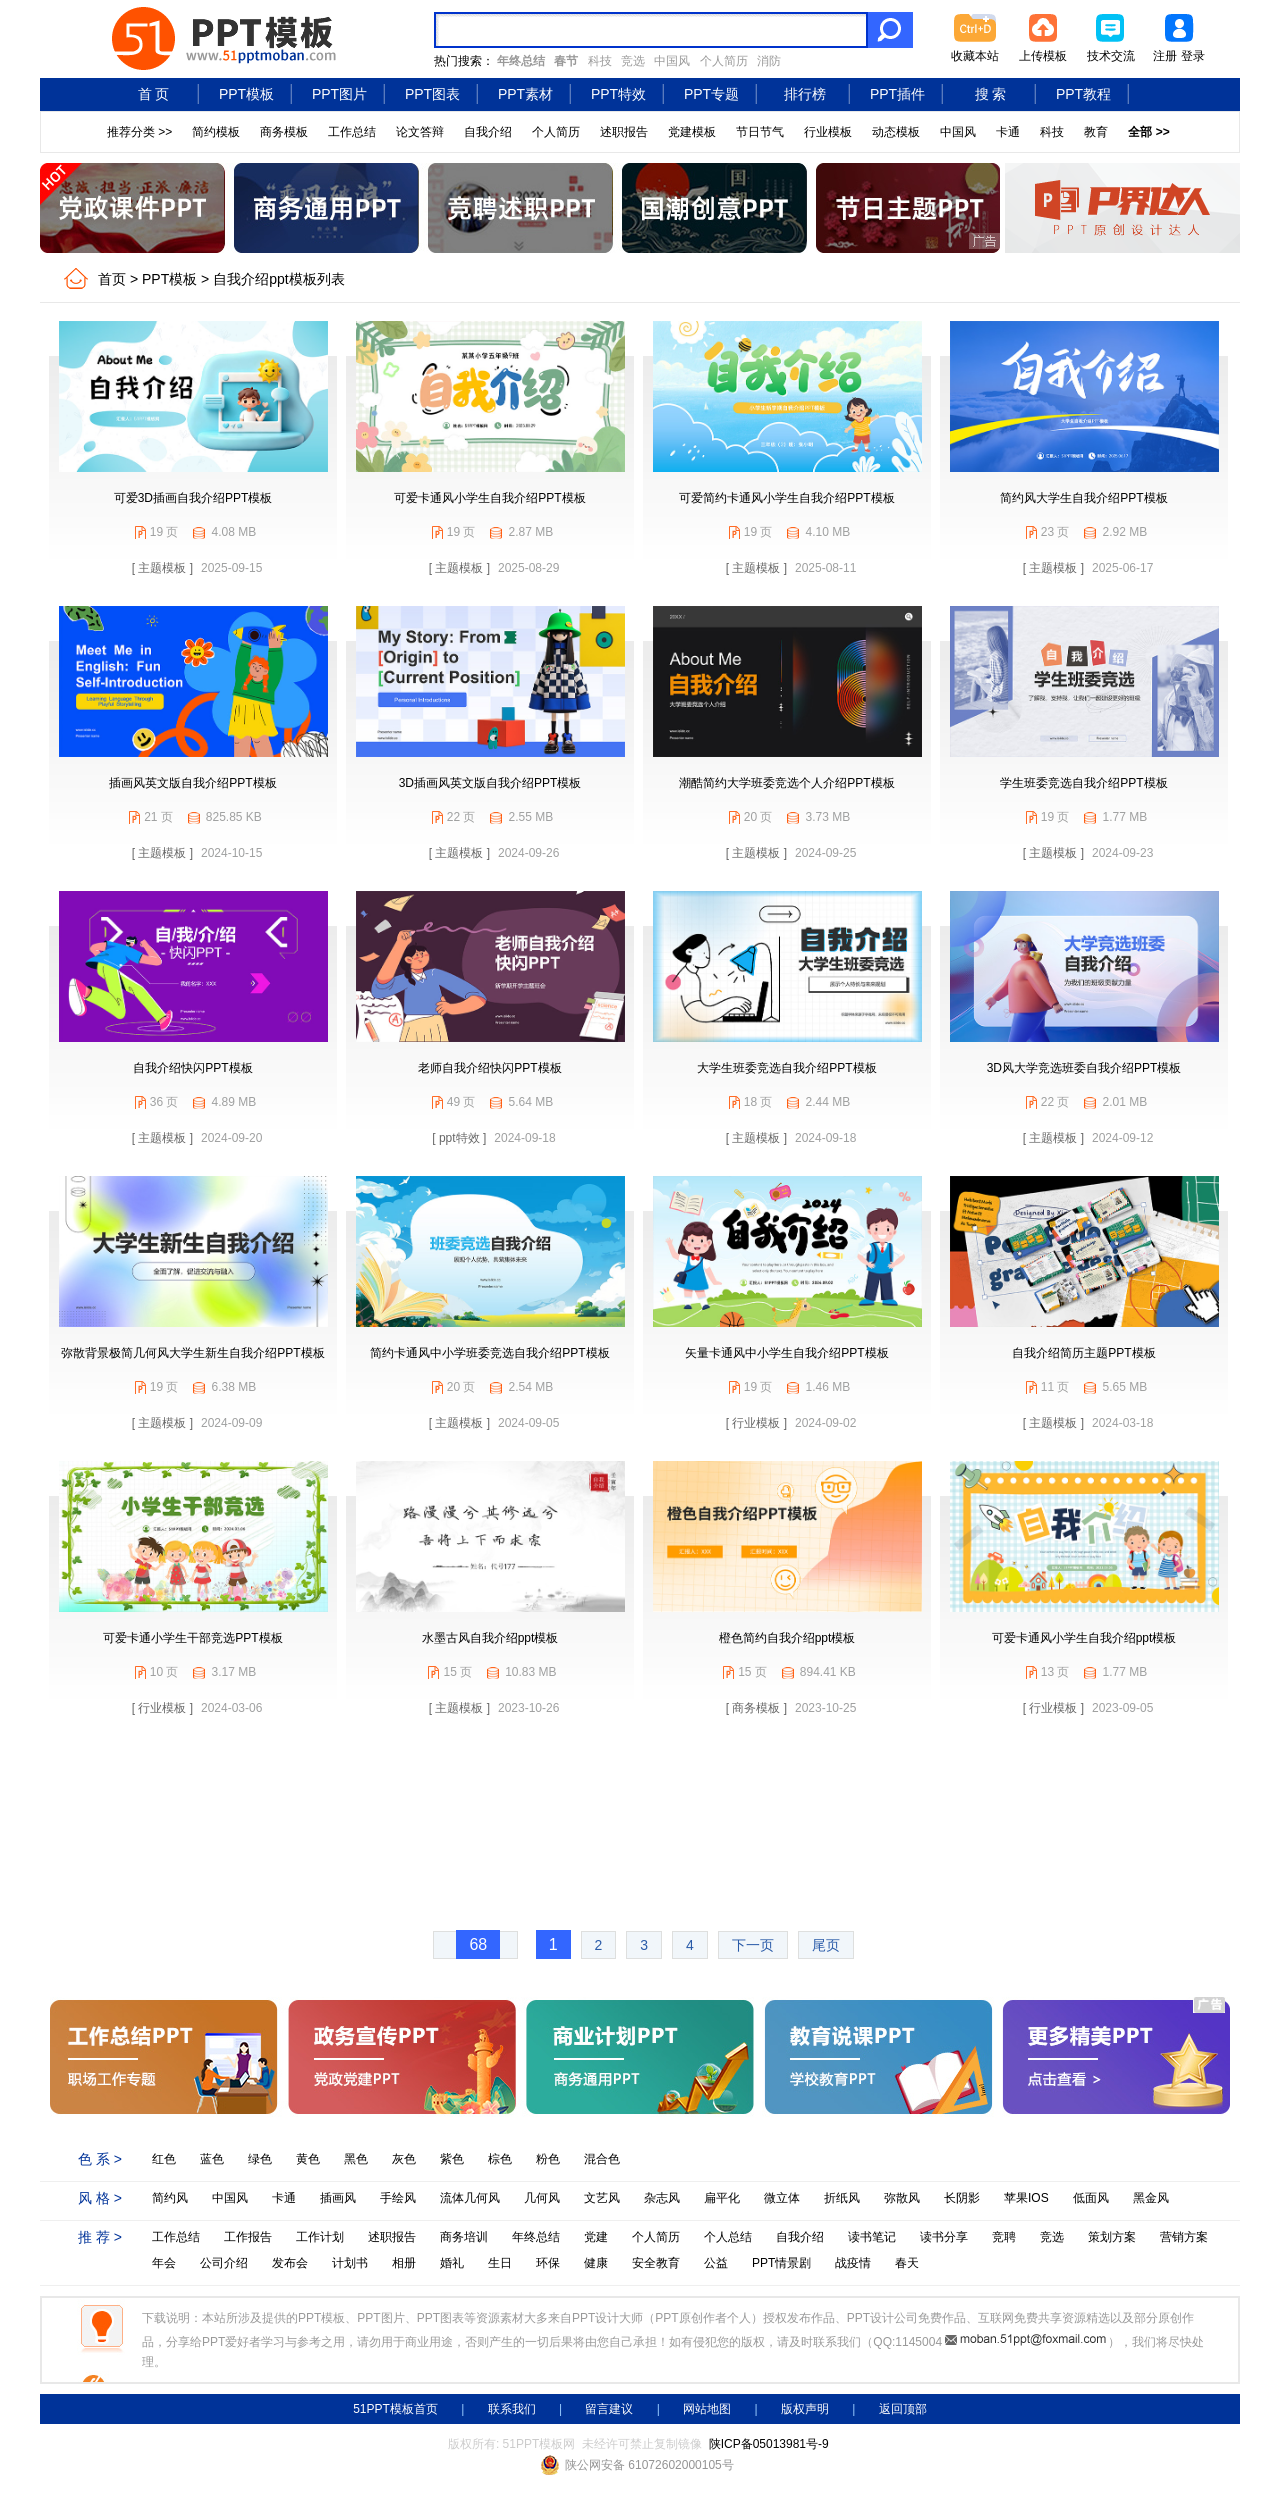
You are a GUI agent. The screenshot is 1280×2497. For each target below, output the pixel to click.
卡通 (1008, 132)
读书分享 (944, 2237)
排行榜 (805, 94)
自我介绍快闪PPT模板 (192, 1068)
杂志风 (662, 2198)
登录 (1193, 56)
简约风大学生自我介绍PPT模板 (1083, 498)
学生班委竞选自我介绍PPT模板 (1083, 783)
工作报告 (248, 2237)
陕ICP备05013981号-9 (769, 2444)
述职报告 (624, 132)
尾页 (826, 1945)
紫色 (452, 2159)
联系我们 (512, 2409)
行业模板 (828, 132)
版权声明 (805, 2409)
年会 (164, 2263)
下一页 (753, 1945)
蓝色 (212, 2159)
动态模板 (896, 132)
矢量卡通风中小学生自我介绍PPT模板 (786, 1353)
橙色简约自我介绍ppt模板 (787, 1638)
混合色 (602, 2159)
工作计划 (320, 2237)
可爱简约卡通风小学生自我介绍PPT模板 (786, 498)
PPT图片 (339, 94)
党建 (596, 2237)
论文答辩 (420, 132)
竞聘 (1004, 2237)
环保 (548, 2263)
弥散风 (902, 2198)
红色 (164, 2159)
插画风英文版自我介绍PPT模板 (192, 783)
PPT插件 (897, 94)
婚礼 (452, 2263)
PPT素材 (525, 94)
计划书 (350, 2263)
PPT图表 (432, 94)
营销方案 (1184, 2237)
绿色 (260, 2159)
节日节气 (760, 132)
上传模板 (1043, 56)
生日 (500, 2263)
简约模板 (216, 132)
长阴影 (962, 2198)
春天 (907, 2263)
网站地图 (707, 2409)
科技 (600, 61)
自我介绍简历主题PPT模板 (1083, 1353)
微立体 (782, 2198)
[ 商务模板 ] (756, 1708)
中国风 (672, 61)
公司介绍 (224, 2263)
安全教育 (656, 2263)
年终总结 (536, 2237)
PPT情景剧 (781, 2263)
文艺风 (602, 2198)
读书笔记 (872, 2237)
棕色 (500, 2159)
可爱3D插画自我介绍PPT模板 (193, 498)
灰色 (404, 2159)
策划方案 (1112, 2237)
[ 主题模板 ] (162, 568)
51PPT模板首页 (395, 2409)
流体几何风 (470, 2198)
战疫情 (853, 2263)
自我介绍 (488, 132)
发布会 (290, 2263)
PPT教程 (1083, 94)
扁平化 (722, 2198)
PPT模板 (246, 94)
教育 (1096, 132)
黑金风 (1151, 2198)
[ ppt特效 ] (459, 1138)
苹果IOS (1026, 2198)
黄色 (308, 2159)
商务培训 (464, 2237)
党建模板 (692, 132)
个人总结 (728, 2237)
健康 (596, 2263)
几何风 (542, 2198)
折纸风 (842, 2198)
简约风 (170, 2198)
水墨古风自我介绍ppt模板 (490, 1638)
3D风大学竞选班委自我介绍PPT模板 (1084, 1068)
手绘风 (398, 2198)
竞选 (633, 61)
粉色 (548, 2159)
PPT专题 (711, 94)
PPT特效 (618, 94)
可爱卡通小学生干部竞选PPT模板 (192, 1638)
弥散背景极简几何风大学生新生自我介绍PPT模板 (192, 1353)
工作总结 (352, 132)
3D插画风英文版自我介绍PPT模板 (490, 783)
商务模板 (284, 132)
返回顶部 (903, 2409)
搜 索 (991, 94)
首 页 (154, 94)
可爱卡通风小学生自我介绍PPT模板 (489, 498)
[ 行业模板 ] (756, 1423)
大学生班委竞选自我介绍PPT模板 (786, 1068)
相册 (404, 2263)
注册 (1165, 56)
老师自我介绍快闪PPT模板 (489, 1068)
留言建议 (609, 2409)
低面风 (1091, 2198)
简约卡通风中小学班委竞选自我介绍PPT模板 (489, 1353)
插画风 (338, 2198)
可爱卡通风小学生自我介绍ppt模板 (1084, 1638)
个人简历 (724, 61)
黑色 (356, 2159)
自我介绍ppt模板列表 (278, 279)
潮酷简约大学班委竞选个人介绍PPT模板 (786, 783)
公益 (716, 2263)
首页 (112, 279)
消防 (769, 61)
